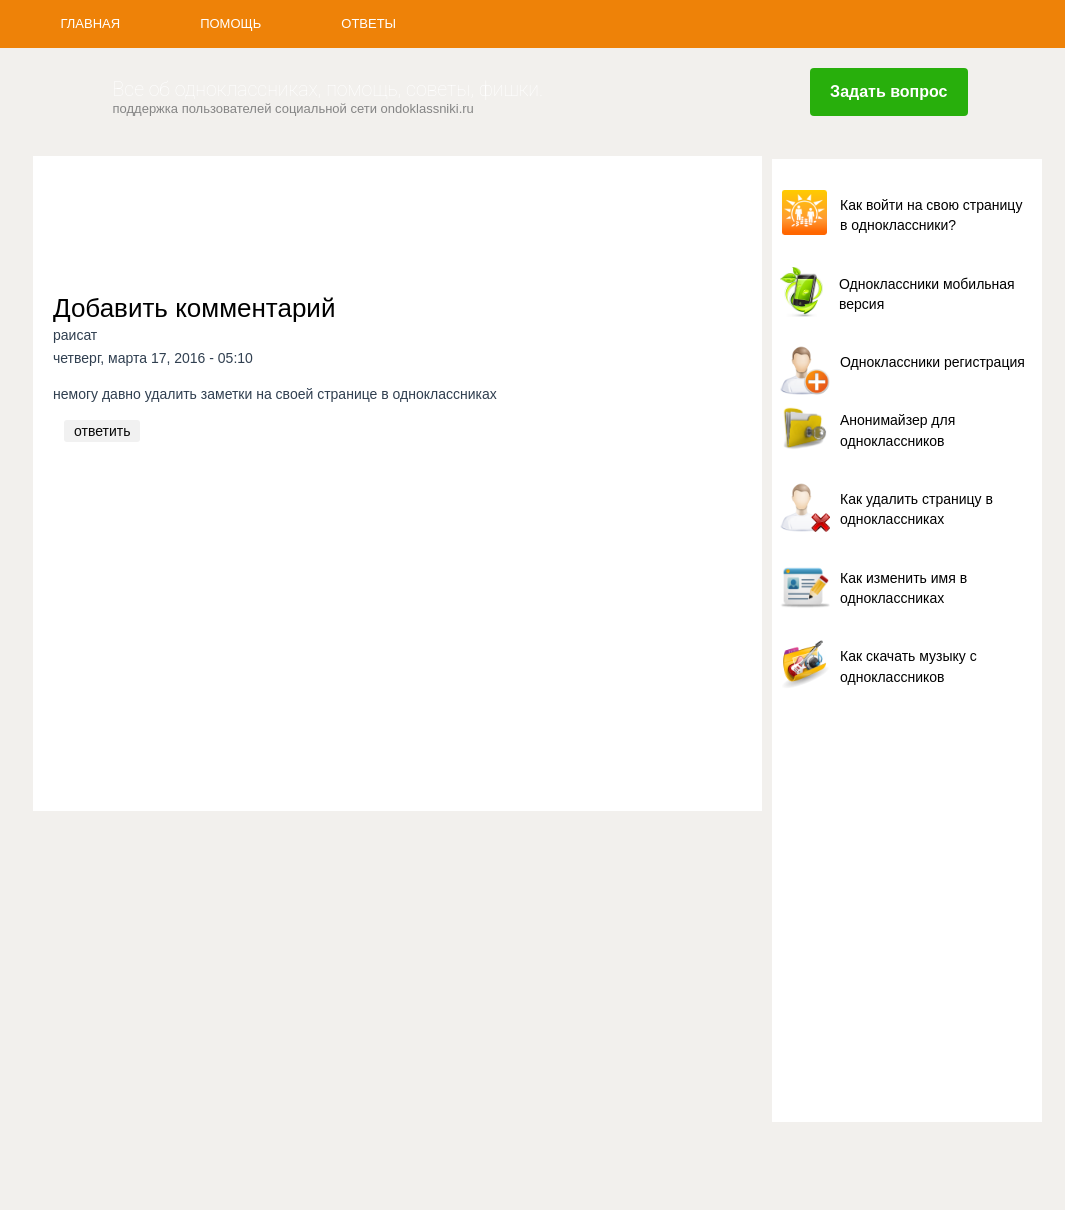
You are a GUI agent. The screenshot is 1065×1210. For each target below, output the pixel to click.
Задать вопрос (888, 91)
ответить (102, 431)
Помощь (230, 23)
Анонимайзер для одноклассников (897, 430)
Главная (91, 23)
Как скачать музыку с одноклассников (908, 666)
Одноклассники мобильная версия (927, 294)
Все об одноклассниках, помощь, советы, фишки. (328, 89)
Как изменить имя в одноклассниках (903, 588)
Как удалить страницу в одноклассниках (916, 509)
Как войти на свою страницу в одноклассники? (931, 215)
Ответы (368, 23)
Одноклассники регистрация (932, 362)
